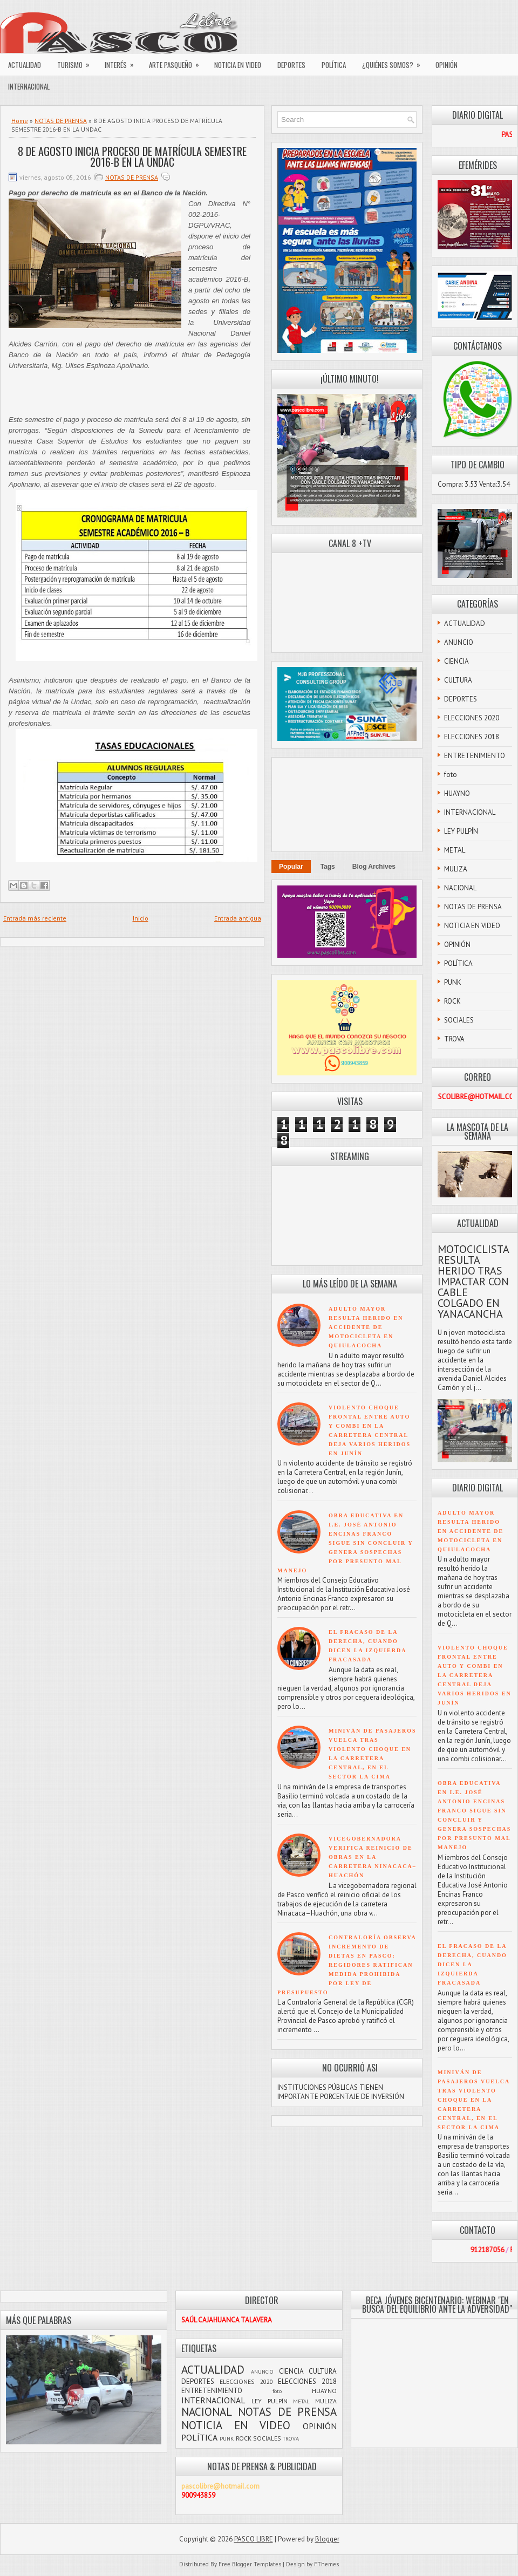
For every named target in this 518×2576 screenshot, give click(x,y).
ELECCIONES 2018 (471, 736)
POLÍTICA (334, 64)
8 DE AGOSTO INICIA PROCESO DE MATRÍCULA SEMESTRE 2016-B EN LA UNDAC (132, 156)
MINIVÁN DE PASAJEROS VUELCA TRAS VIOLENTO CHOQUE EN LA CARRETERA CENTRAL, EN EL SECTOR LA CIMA (474, 2099)
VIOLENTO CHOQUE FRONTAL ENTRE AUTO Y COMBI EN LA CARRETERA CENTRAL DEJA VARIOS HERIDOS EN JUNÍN (475, 1675)
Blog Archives (374, 866)
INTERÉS (123, 62)
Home (19, 121)
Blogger (327, 2539)
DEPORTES (291, 64)
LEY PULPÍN (461, 831)
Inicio (140, 918)
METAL (454, 850)
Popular (291, 866)
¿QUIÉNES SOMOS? (394, 62)
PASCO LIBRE (253, 2539)
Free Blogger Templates (250, 2564)
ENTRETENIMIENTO (474, 755)
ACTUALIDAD (24, 64)
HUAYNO (457, 793)
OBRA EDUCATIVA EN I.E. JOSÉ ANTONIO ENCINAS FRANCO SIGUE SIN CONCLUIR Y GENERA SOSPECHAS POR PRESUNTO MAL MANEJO (345, 1542)
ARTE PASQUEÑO (177, 62)
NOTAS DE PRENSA (61, 121)
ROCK (452, 1001)
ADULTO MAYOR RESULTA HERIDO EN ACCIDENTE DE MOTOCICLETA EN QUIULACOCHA (366, 1327)
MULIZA (455, 869)
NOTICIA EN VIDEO (237, 64)
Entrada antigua (237, 918)
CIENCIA (456, 661)
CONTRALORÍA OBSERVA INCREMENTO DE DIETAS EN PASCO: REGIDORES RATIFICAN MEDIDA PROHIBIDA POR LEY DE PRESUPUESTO (346, 1964)
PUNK (452, 982)
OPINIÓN (446, 64)
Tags (328, 866)
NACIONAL (460, 887)
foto (450, 774)
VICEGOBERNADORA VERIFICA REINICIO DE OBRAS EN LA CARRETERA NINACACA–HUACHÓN (373, 1857)
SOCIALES (459, 1020)
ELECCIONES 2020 (471, 718)
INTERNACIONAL (29, 86)
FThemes (326, 2564)
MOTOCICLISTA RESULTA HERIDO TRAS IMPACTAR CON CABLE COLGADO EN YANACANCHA (473, 1281)
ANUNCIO (458, 642)
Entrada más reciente (34, 918)
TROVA (454, 1039)
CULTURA (458, 680)
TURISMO (77, 62)
